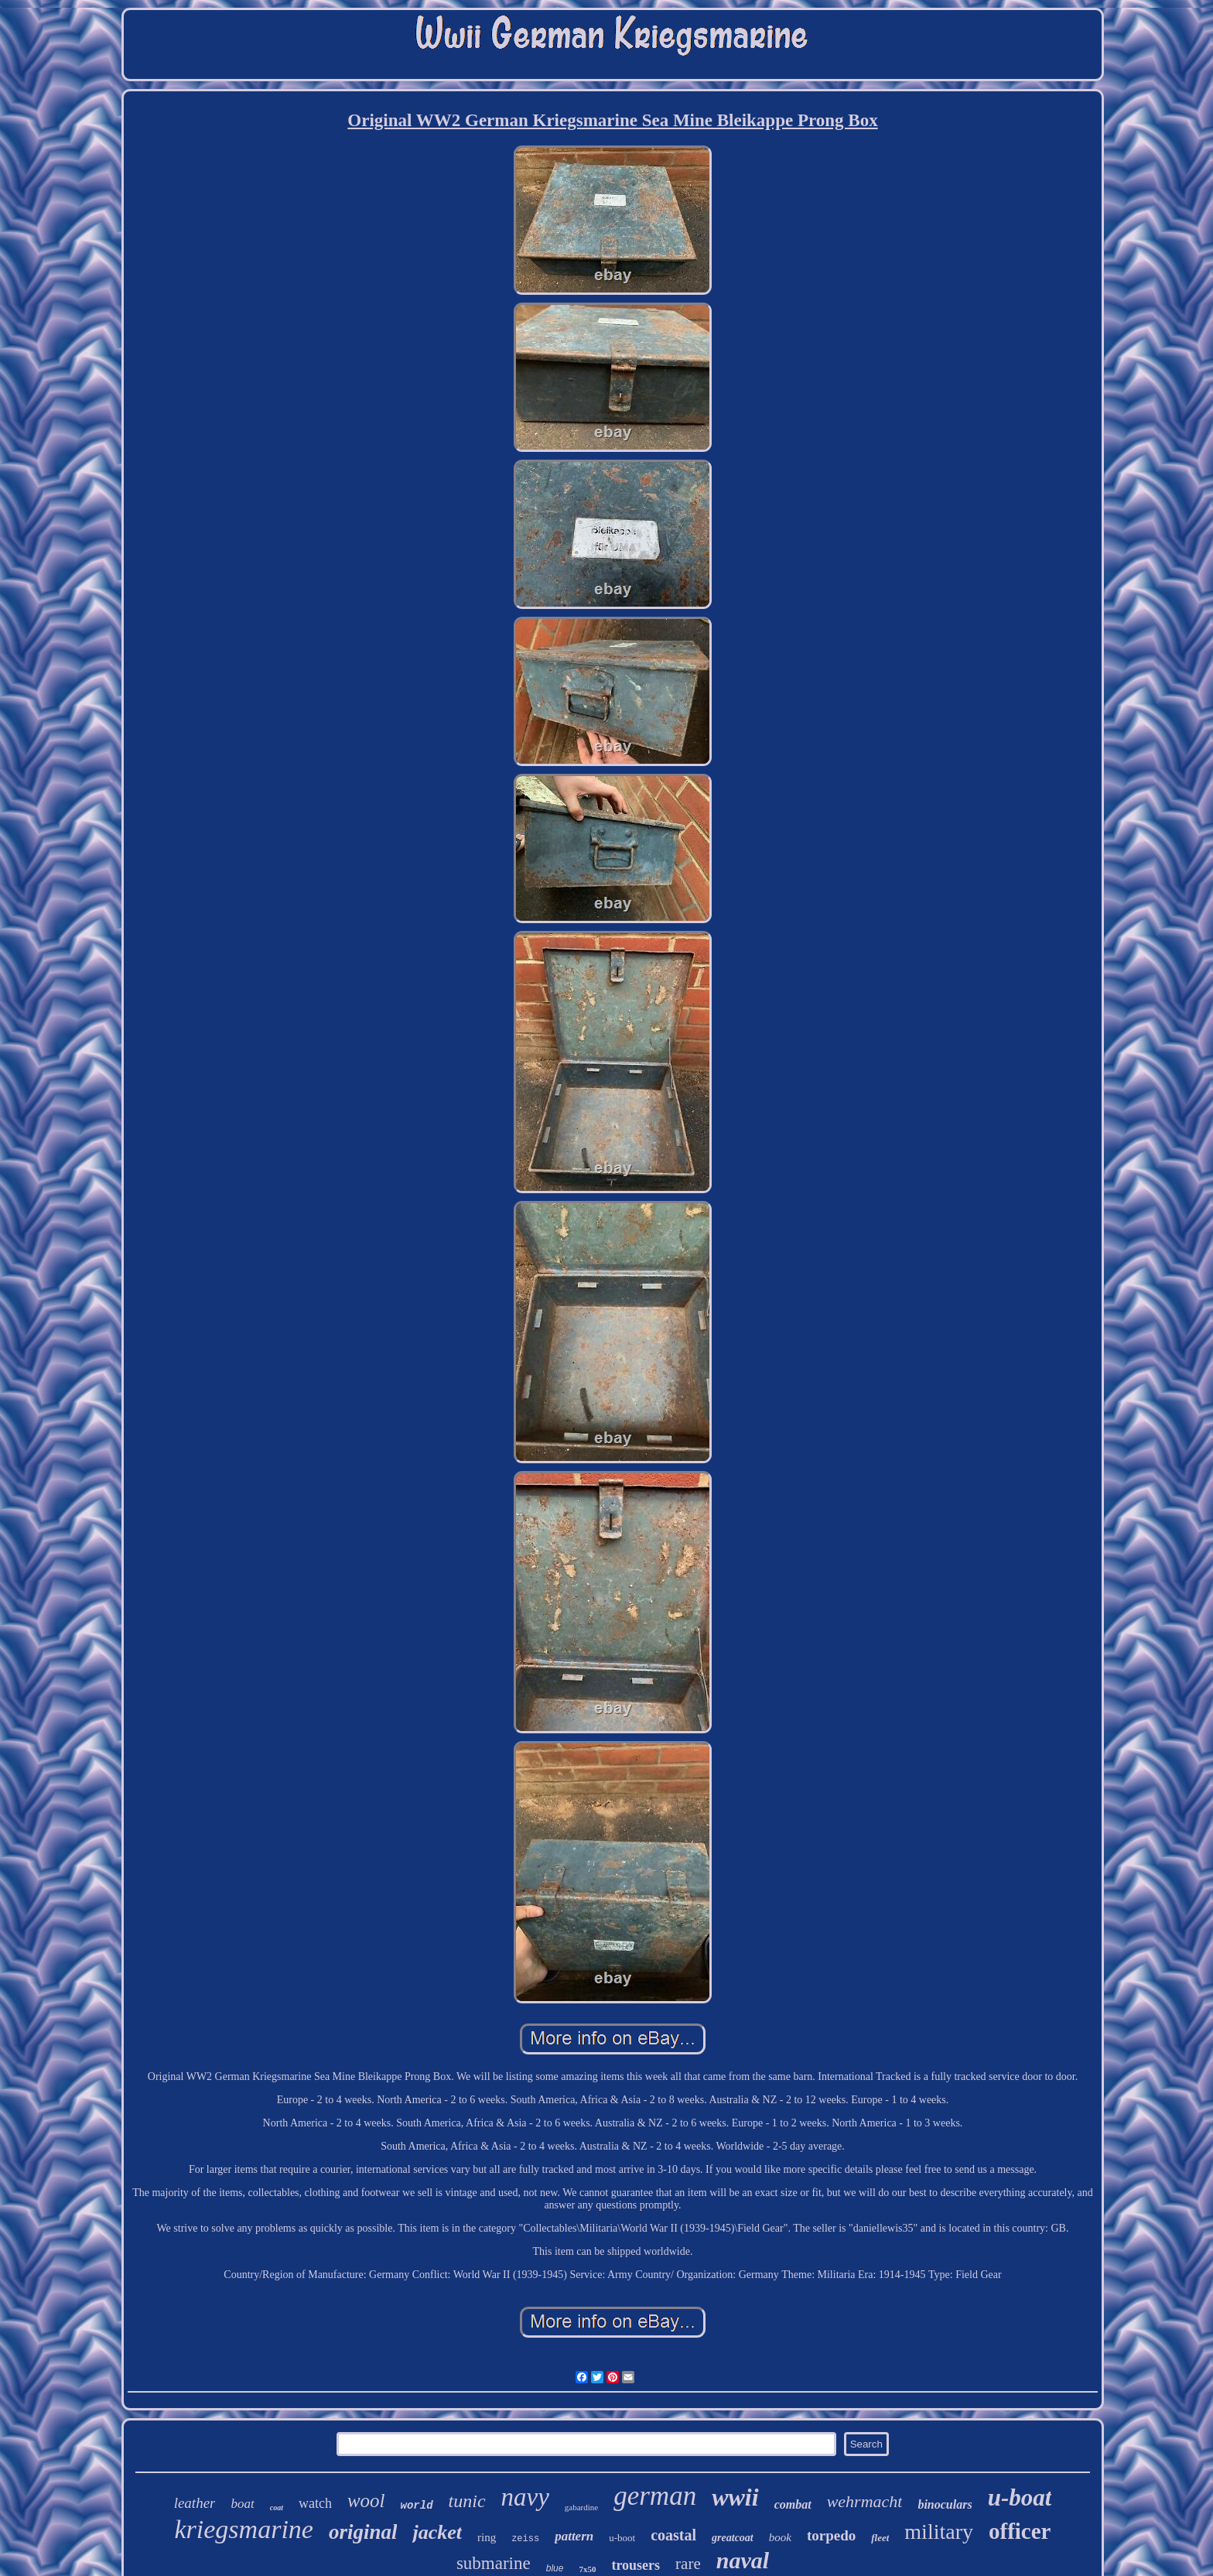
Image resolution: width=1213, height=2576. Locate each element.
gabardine (581, 2507)
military (938, 2532)
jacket (437, 2532)
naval (742, 2560)
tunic (467, 2501)
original (363, 2532)
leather (195, 2503)
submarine (493, 2563)
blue (555, 2568)
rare (688, 2563)
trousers (635, 2565)
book (780, 2537)
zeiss (525, 2538)
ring (486, 2537)
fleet (880, 2538)
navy (525, 2497)
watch (315, 2503)
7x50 (587, 2569)
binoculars (944, 2504)
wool (366, 2500)
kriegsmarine (244, 2529)
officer (1020, 2531)
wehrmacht (865, 2501)
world (417, 2505)
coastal (673, 2535)
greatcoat (732, 2538)
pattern (574, 2536)
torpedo (831, 2535)
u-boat (1020, 2497)
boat (242, 2503)
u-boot (622, 2538)
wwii (735, 2497)
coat (276, 2507)
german (654, 2496)
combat (793, 2504)
